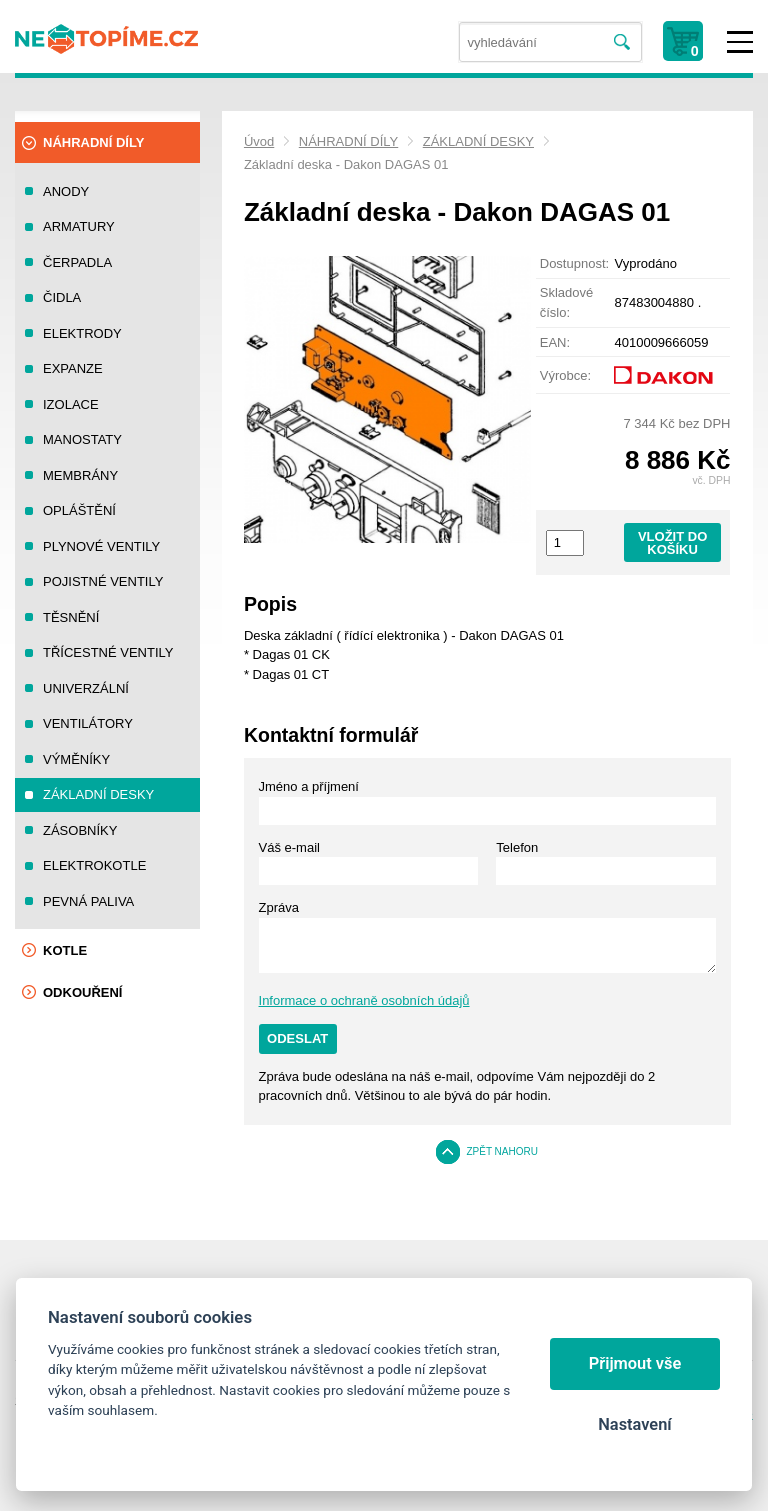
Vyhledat (622, 42)
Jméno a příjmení (309, 786)
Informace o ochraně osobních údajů (364, 1000)
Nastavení (634, 1424)
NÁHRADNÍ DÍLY (348, 141)
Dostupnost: (574, 263)
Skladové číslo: (566, 302)
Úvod (259, 141)
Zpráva (279, 907)
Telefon (517, 847)
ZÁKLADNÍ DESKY (478, 141)
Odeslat (297, 1038)
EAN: (555, 342)
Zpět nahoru (502, 1151)
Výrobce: (565, 375)
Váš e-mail (289, 847)
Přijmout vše (635, 1363)
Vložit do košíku (672, 543)
